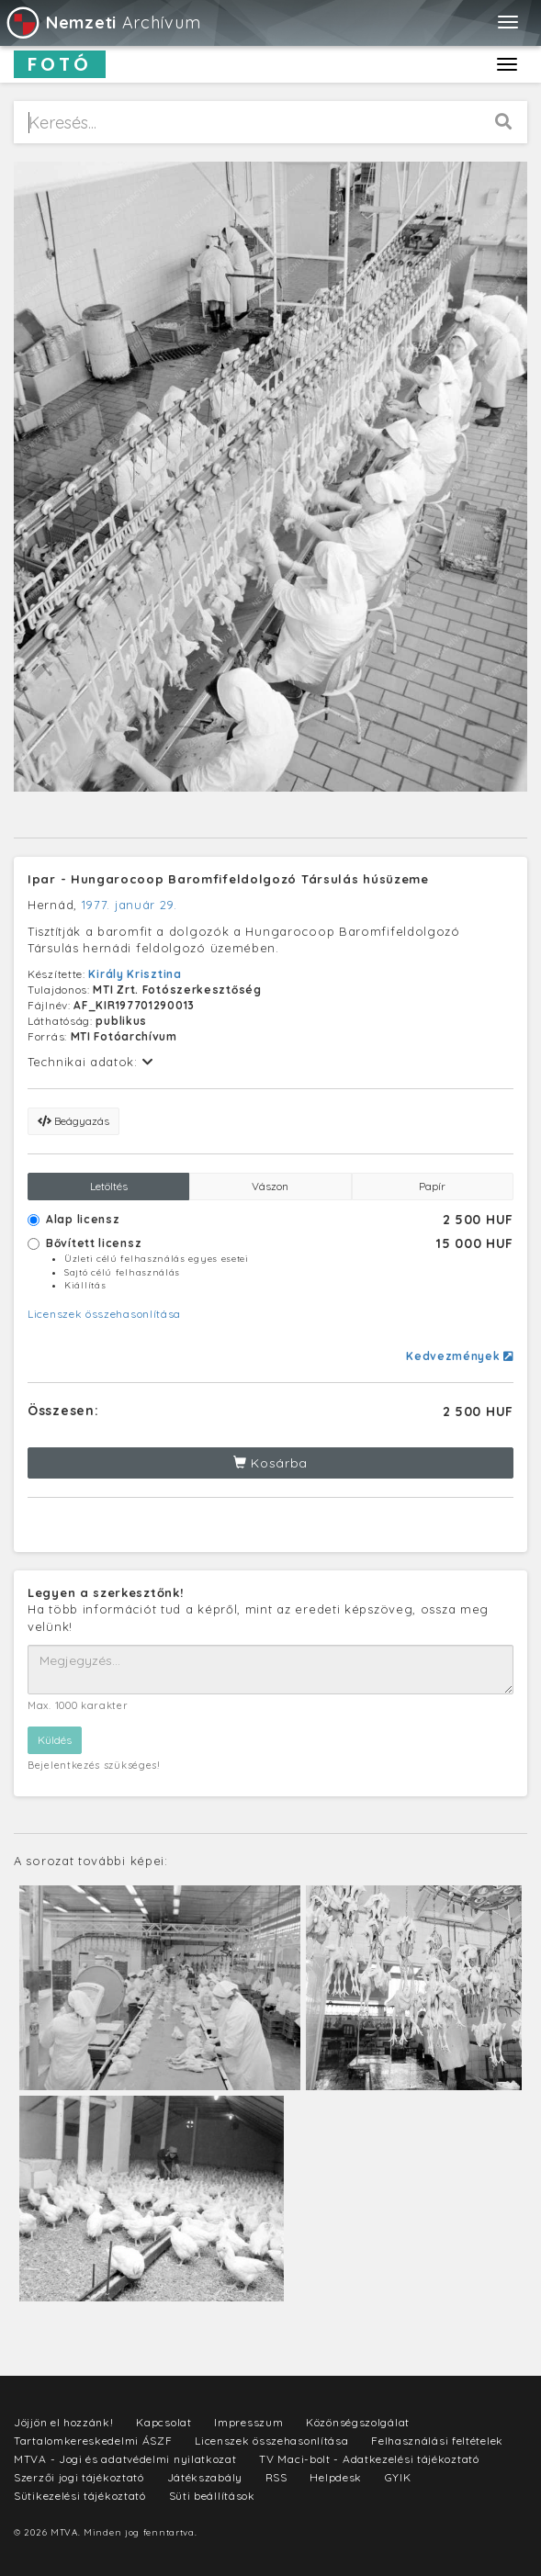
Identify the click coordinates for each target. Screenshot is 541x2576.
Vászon (270, 1186)
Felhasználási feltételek (437, 2440)
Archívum (102, 22)
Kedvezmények (459, 1356)
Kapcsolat (163, 2422)
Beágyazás (73, 1121)
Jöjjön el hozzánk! (64, 2422)
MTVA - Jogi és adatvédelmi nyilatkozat (125, 2459)
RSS (276, 2477)
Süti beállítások (212, 2496)
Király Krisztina (134, 974)
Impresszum (248, 2422)
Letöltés (109, 1186)
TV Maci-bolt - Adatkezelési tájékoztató (369, 2459)
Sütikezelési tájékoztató (80, 2496)
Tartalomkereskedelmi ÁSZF (93, 2440)
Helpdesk (336, 2477)
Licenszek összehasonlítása (104, 1314)
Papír (432, 1186)
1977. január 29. (129, 904)
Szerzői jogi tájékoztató (79, 2477)
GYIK (398, 2477)
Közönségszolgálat (358, 2422)
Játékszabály (204, 2477)
